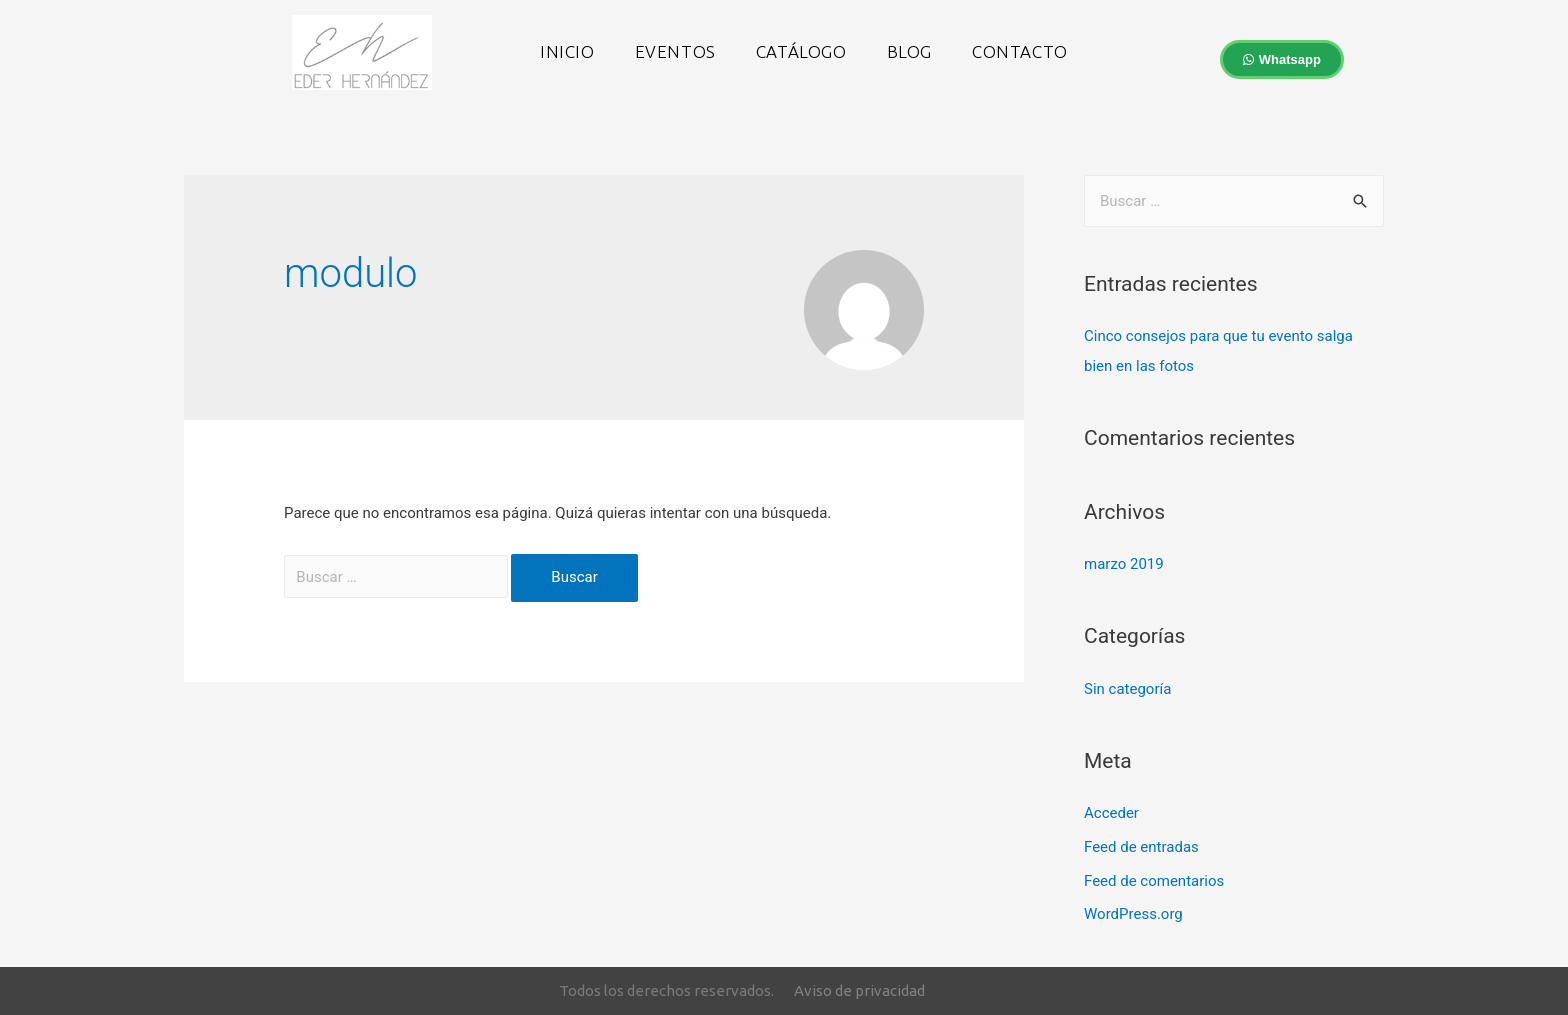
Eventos (675, 51)
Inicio (567, 51)
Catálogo (801, 51)
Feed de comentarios (1154, 881)
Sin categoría (1127, 689)
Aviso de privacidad (859, 990)
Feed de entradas (1141, 847)
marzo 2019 (1124, 564)
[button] (1282, 59)
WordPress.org (1133, 914)
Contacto (1020, 51)
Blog (909, 51)
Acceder (1111, 813)
